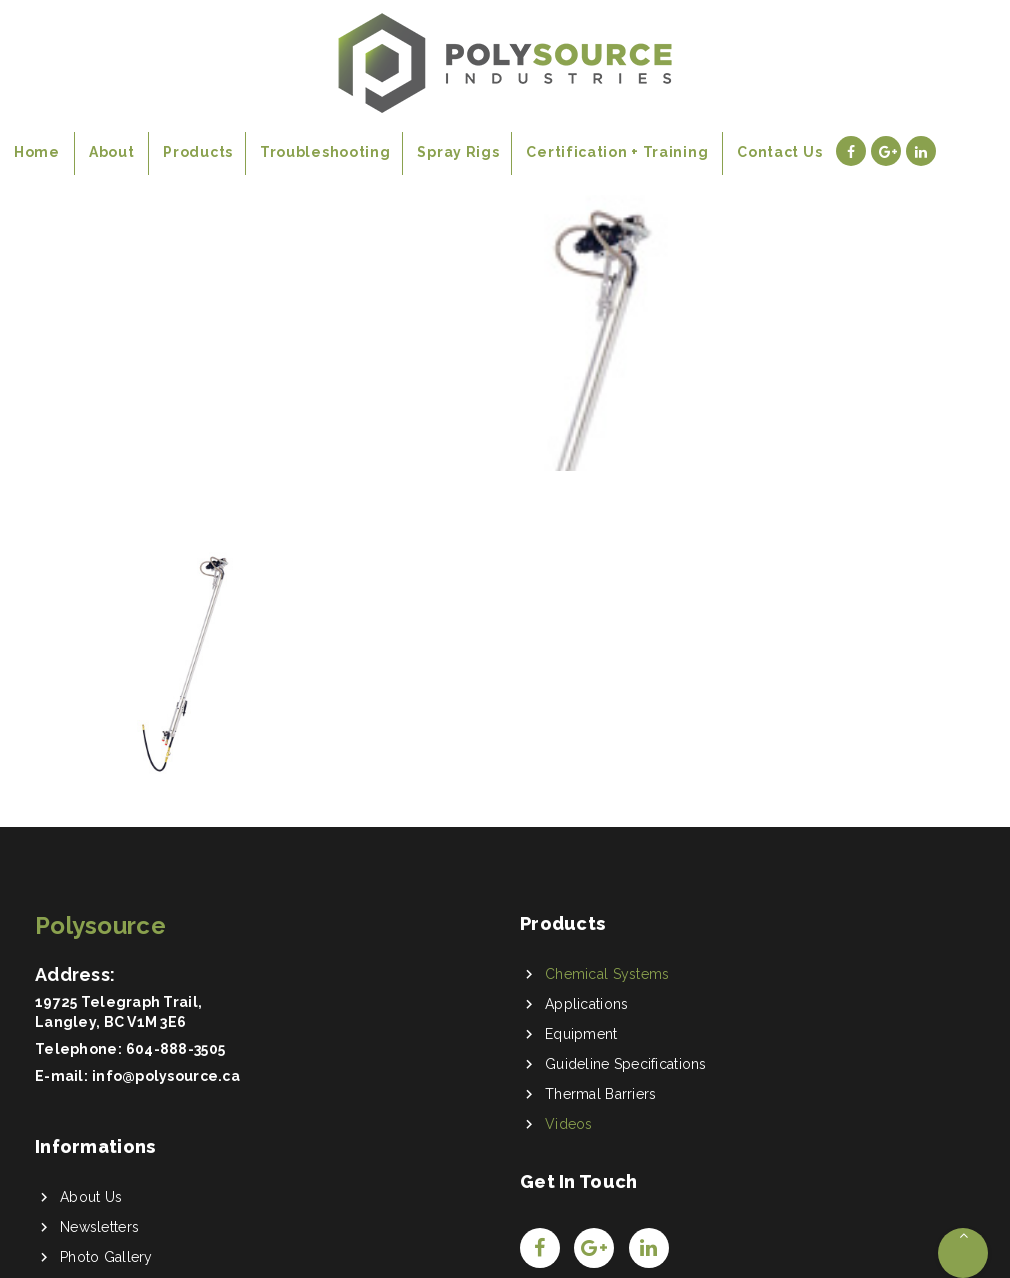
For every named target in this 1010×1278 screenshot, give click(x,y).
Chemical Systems (607, 974)
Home (69, 325)
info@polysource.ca (166, 1076)
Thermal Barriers (600, 1094)
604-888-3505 (175, 1049)
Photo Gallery (106, 1257)
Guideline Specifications (626, 1064)
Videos (569, 1124)
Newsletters (99, 1227)
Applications (586, 1004)
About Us (91, 1197)
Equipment (581, 1034)
